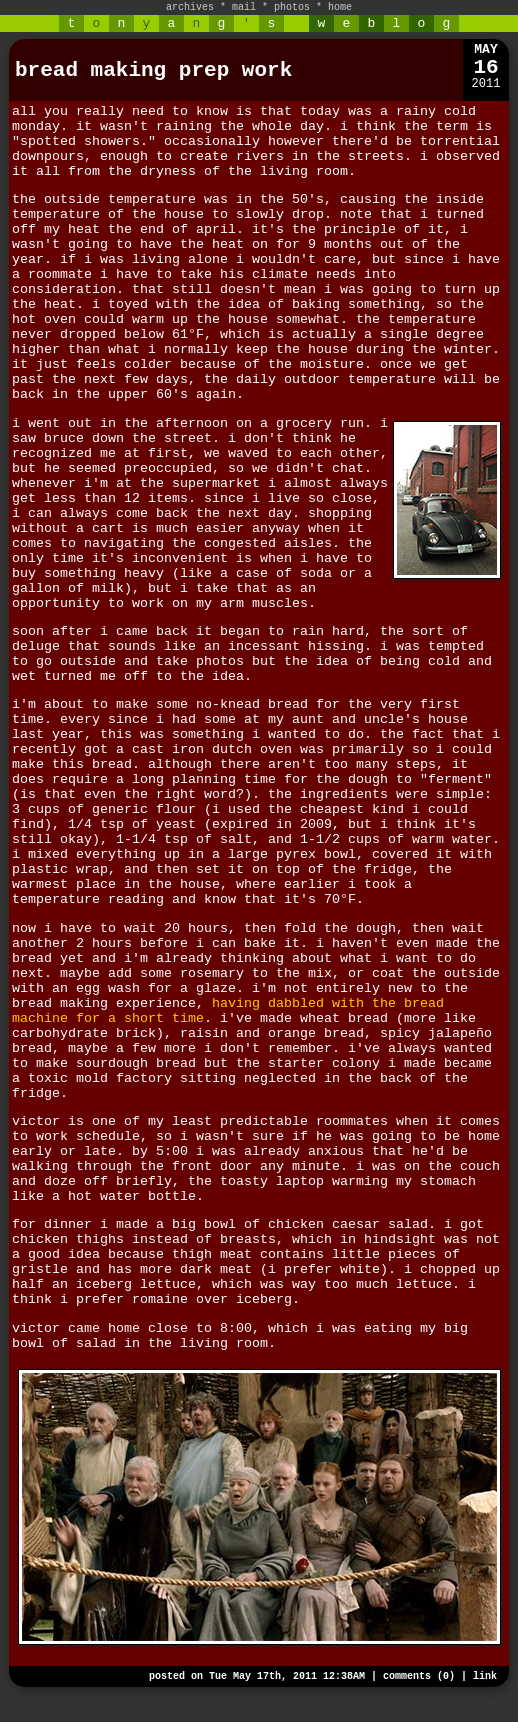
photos (292, 7)
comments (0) (419, 1676)
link (485, 1676)
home (340, 7)
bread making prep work (153, 70)
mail (244, 7)
